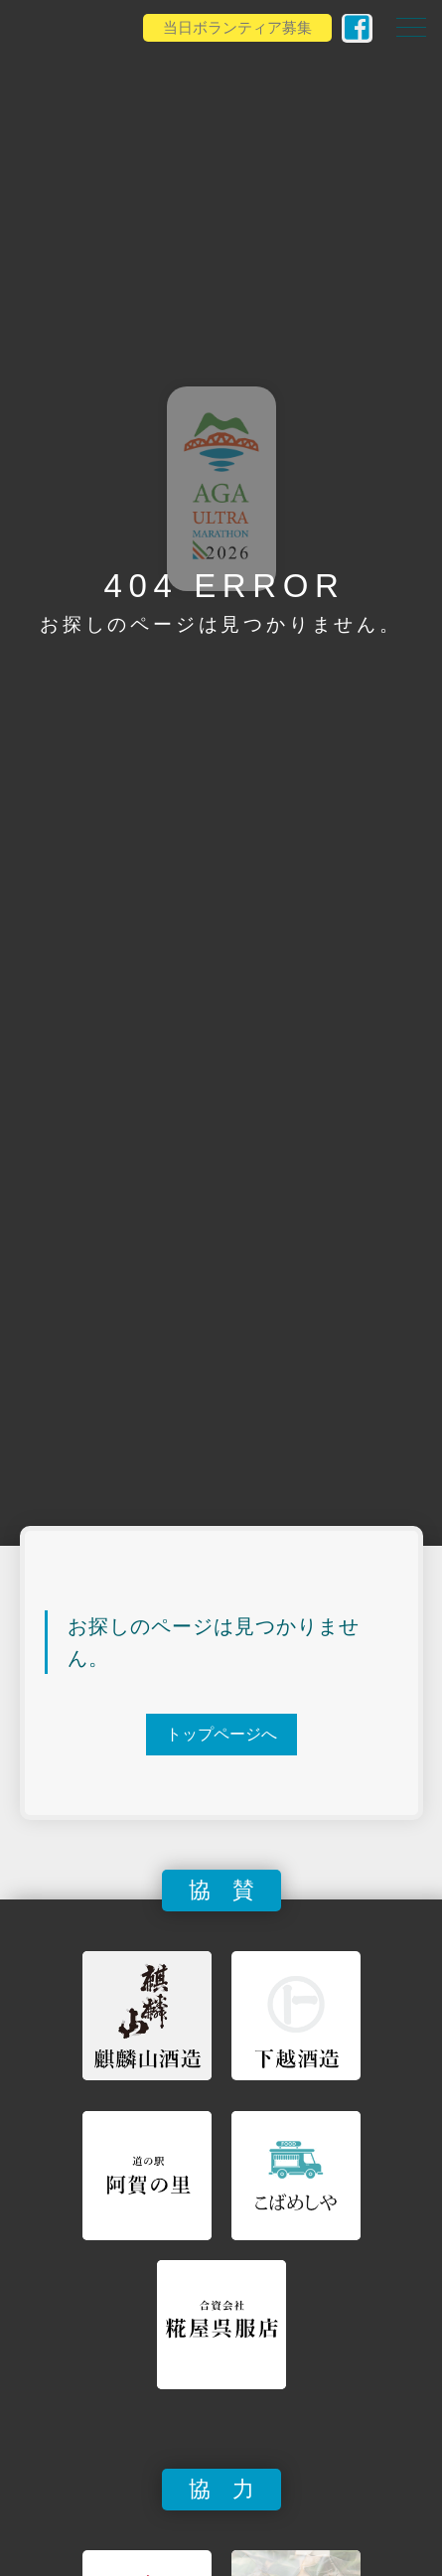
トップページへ (221, 1734)
